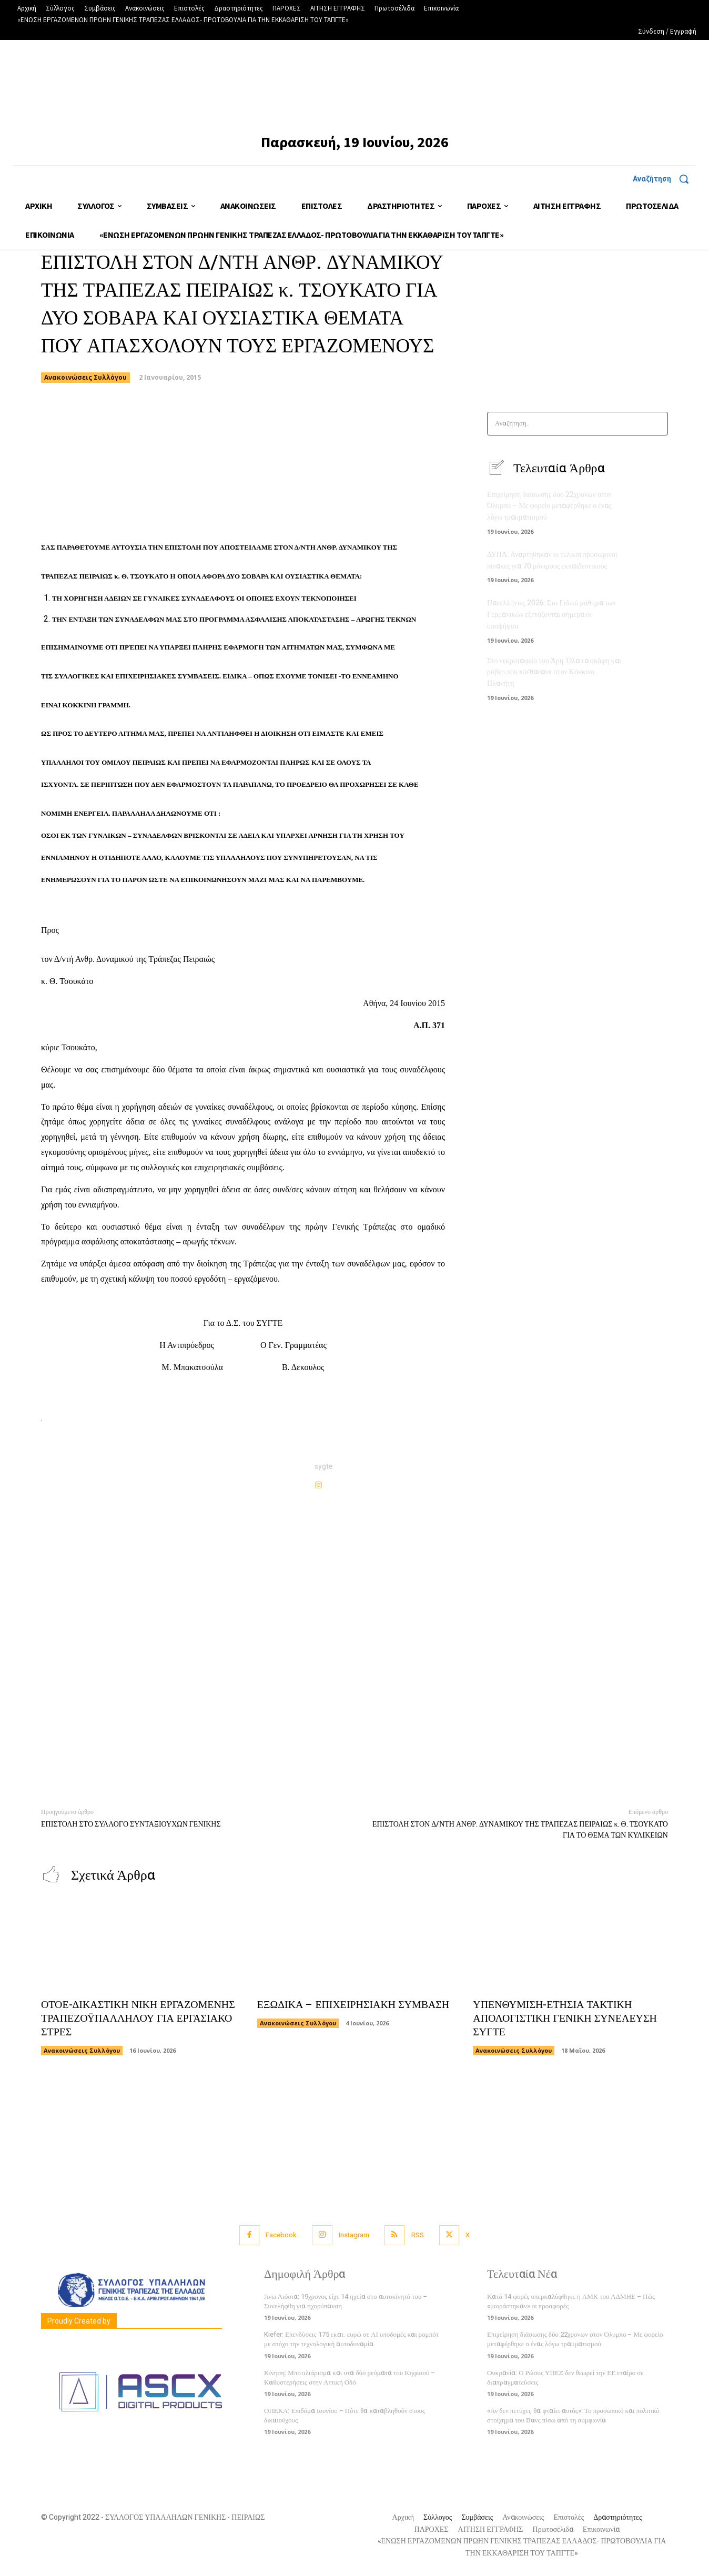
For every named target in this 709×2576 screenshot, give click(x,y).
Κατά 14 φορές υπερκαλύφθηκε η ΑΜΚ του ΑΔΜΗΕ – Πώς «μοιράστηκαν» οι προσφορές (571, 2301)
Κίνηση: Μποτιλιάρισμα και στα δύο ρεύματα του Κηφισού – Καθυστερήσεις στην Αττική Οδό (349, 2377)
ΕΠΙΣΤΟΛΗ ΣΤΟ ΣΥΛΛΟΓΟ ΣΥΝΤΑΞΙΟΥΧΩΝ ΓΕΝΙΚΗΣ (131, 1824)
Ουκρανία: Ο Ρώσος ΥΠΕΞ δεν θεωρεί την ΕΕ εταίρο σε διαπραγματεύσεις (565, 2377)
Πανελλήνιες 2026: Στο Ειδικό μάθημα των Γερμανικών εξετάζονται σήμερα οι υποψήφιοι (551, 613)
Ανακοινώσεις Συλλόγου (85, 377)
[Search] (656, 423)
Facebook (280, 2235)
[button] (664, 178)
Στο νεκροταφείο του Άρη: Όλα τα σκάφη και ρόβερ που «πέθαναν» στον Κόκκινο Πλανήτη (554, 669)
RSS (418, 2235)
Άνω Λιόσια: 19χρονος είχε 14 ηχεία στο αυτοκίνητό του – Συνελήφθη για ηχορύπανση (345, 2301)
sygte (324, 1466)
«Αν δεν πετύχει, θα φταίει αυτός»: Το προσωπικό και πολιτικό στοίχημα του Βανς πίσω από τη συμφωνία (573, 2416)
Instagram (353, 2235)
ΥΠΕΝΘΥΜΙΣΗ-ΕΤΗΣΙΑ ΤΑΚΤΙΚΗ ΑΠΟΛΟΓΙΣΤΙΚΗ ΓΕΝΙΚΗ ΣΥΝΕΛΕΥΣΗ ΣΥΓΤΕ (565, 2018)
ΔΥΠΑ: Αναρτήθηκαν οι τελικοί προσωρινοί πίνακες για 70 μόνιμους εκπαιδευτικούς (552, 560)
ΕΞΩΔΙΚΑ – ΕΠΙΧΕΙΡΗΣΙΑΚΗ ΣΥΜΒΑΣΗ (354, 2005)
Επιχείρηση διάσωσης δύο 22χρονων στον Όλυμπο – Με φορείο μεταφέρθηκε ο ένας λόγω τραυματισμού (549, 506)
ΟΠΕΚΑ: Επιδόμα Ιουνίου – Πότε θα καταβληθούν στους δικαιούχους (344, 2416)
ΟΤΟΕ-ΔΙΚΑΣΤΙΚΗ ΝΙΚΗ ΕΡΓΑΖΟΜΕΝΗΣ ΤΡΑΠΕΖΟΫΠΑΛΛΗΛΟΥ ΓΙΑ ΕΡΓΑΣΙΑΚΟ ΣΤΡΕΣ (137, 2018)
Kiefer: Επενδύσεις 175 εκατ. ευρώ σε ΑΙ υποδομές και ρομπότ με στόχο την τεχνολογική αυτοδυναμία (351, 2339)
